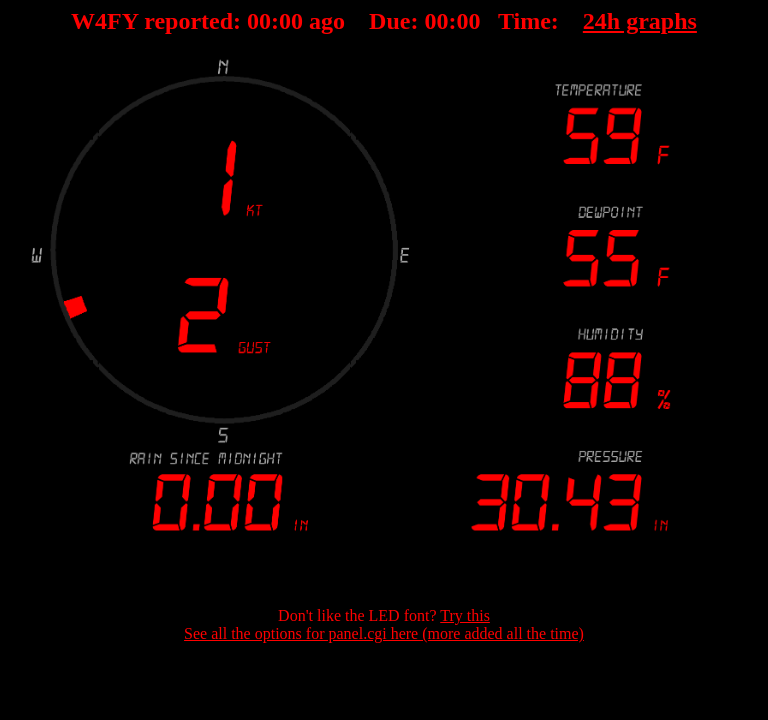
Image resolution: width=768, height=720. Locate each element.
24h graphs (640, 21)
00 (259, 21)
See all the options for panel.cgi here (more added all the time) (384, 633)
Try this (465, 615)
